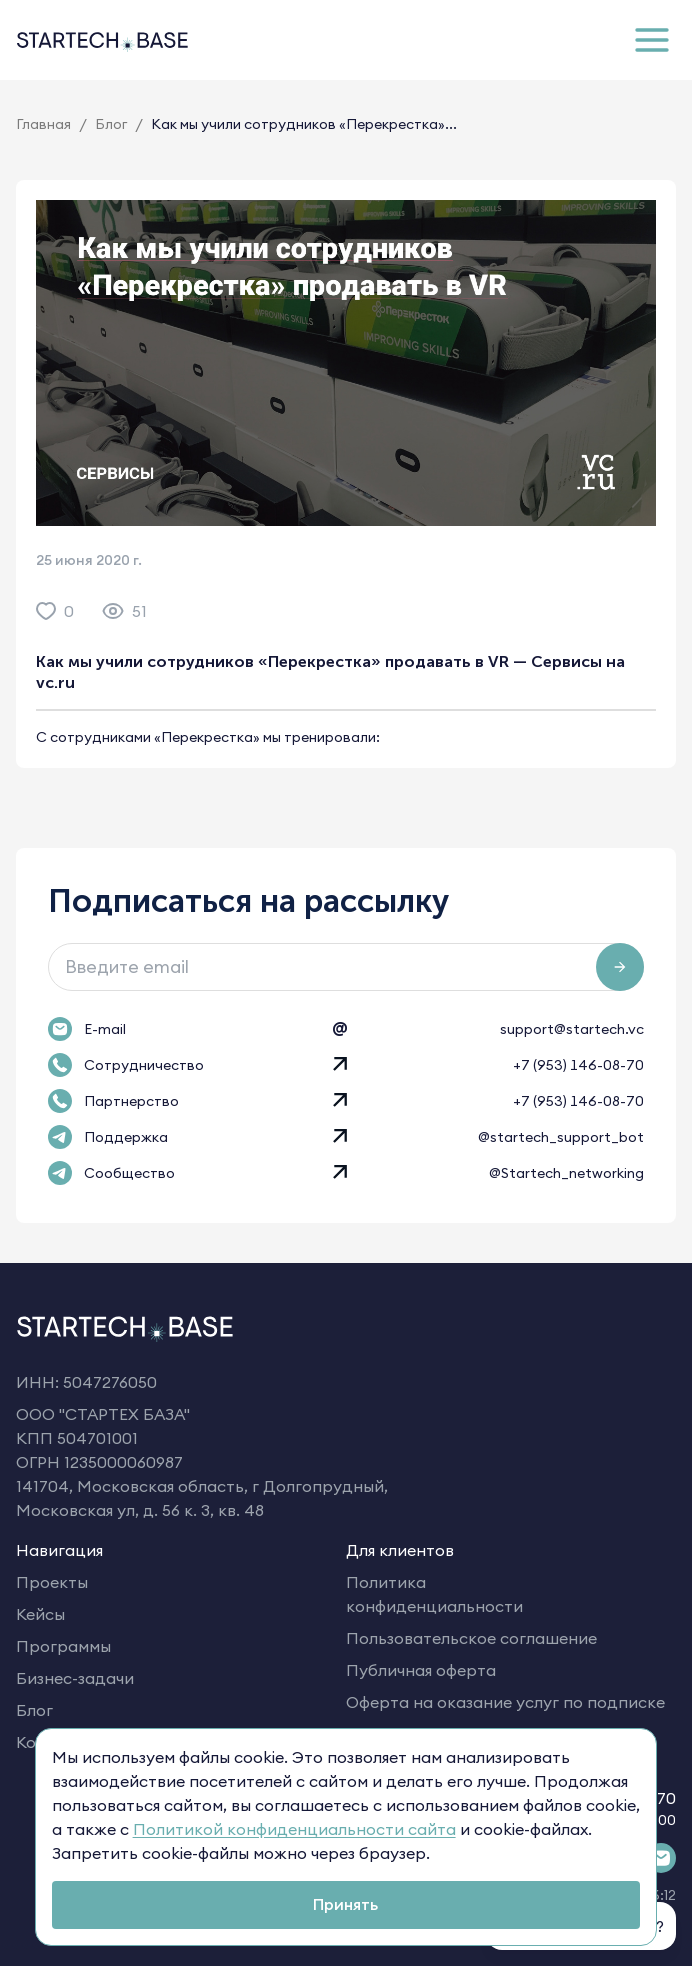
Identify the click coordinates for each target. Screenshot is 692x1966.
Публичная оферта (421, 1670)
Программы (63, 1646)
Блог (111, 124)
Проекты (52, 1582)
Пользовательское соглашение (471, 1638)
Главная (43, 124)
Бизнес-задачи (75, 1678)
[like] (46, 611)
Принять (345, 1904)
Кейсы (40, 1614)
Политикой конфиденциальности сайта (294, 1829)
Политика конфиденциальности (434, 1594)
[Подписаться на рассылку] (620, 967)
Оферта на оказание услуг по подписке (505, 1702)
